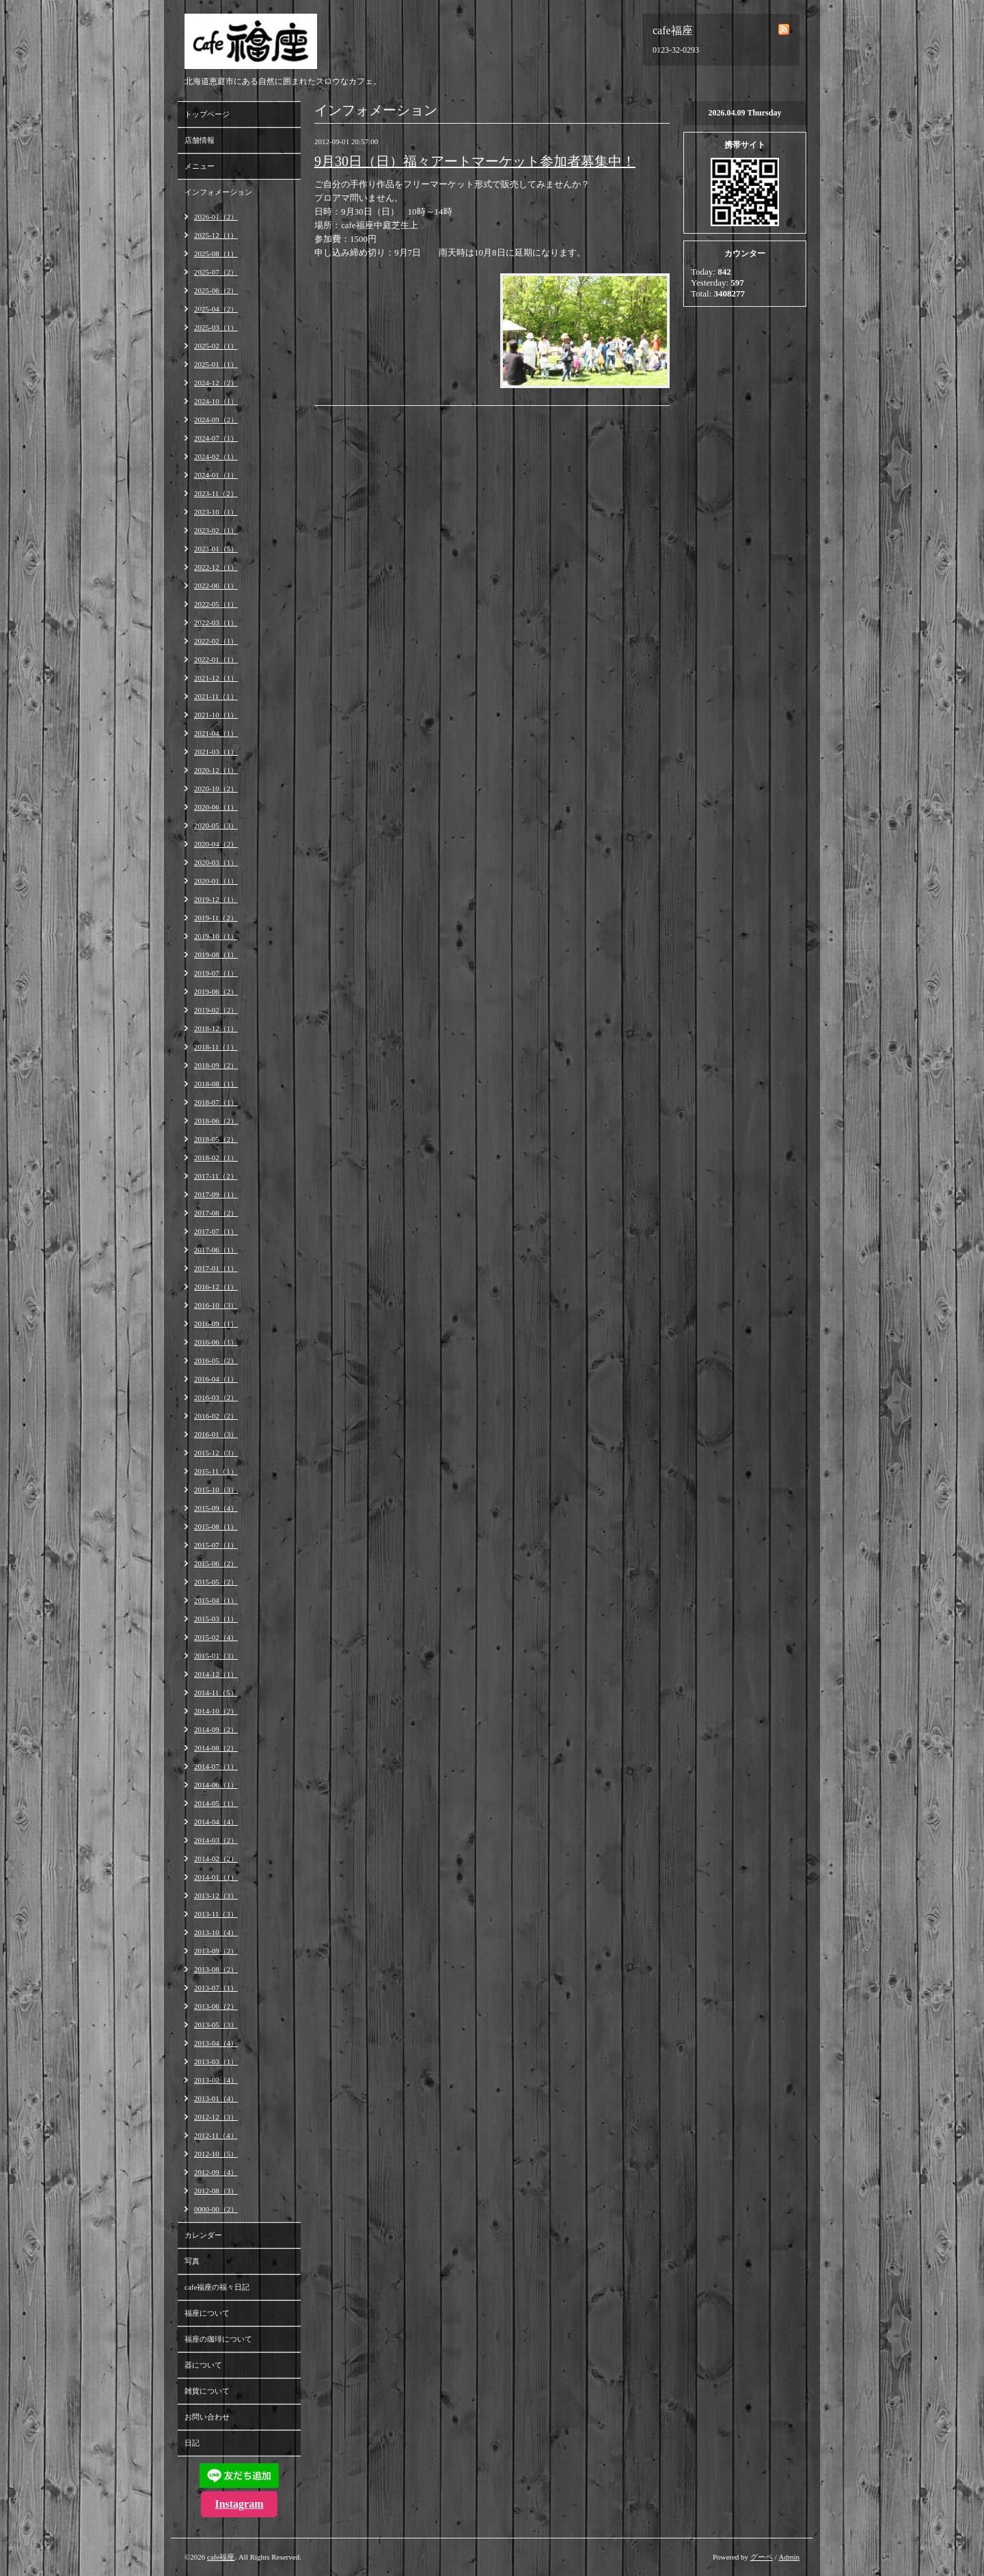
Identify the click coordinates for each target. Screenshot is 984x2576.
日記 (192, 2443)
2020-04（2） (216, 844)
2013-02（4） (216, 2080)
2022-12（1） (216, 567)
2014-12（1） (216, 1674)
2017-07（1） (216, 1231)
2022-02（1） (216, 641)
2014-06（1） (216, 1785)
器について (203, 2365)
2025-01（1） (216, 364)
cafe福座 (220, 2557)
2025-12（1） (216, 235)
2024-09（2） (216, 419)
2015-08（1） (216, 1526)
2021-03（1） (216, 752)
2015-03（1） (216, 1619)
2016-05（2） (216, 1360)
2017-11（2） (216, 1176)
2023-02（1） (216, 530)
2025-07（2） (216, 272)
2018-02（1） (216, 1157)
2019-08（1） (216, 954)
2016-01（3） (216, 1434)
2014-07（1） (216, 1766)
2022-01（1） (216, 659)
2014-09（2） (216, 1729)
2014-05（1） (216, 1803)
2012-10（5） (216, 2154)
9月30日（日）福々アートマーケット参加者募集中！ (475, 161)
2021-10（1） (216, 715)
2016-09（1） (216, 1323)
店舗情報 (199, 140)
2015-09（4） (216, 1508)
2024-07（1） (216, 438)
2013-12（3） (216, 1895)
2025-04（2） (216, 309)
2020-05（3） (216, 825)
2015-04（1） (216, 1600)
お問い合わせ (207, 2417)
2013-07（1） (216, 1988)
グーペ (761, 2557)
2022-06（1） (216, 585)
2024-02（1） (216, 456)
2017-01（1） (216, 1268)
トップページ (207, 114)
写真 (192, 2261)
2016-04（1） (216, 1379)
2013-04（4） (216, 2043)
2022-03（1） (216, 622)
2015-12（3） (216, 1453)
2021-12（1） (216, 678)
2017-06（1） (216, 1250)
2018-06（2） (216, 1120)
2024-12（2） (216, 383)
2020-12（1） (216, 770)
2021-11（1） (216, 696)
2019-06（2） (216, 991)
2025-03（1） (216, 327)
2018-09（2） (216, 1065)
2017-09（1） (216, 1194)
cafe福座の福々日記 (216, 2287)
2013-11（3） (216, 1914)
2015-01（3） (216, 1656)
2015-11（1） (216, 1471)
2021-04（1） (216, 733)
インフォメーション (218, 192)
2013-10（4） (216, 1932)
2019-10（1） (216, 936)
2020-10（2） (216, 788)
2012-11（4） (216, 2135)
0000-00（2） (216, 2209)
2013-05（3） (216, 2024)
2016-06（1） (216, 1342)
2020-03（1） (216, 862)
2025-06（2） (216, 290)
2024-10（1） (216, 401)
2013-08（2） (216, 1969)
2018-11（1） (216, 1047)
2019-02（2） (216, 1010)
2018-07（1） (216, 1102)
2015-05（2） (216, 1582)
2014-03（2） (216, 1840)
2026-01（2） (216, 217)
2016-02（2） (216, 1416)
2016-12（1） (216, 1287)
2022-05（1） (216, 604)
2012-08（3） (216, 2191)
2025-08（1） (216, 253)
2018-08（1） (216, 1084)
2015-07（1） (216, 1545)
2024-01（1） (216, 475)
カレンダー (203, 2235)
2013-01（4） (216, 2098)
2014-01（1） (216, 1877)
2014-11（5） (216, 1692)
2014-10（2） (216, 1711)
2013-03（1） (216, 2061)
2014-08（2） (216, 1748)
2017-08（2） (216, 1213)
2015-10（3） (216, 1489)
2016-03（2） (216, 1397)
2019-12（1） (216, 899)
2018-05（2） (216, 1139)
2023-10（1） (216, 512)
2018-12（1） (216, 1028)
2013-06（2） (216, 2006)
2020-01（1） (216, 881)
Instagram (239, 2504)
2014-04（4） (216, 1822)
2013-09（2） (216, 1951)
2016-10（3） (216, 1305)
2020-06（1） (216, 807)
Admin (789, 2557)
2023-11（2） (216, 493)
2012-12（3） (216, 2117)
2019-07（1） (216, 973)
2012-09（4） (216, 2172)
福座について (207, 2313)
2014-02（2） (216, 1858)
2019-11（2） (216, 918)
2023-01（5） (216, 549)
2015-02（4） (216, 1637)
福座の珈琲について (218, 2339)
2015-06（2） (216, 1563)
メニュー (199, 166)
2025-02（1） (216, 346)
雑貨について (207, 2391)
